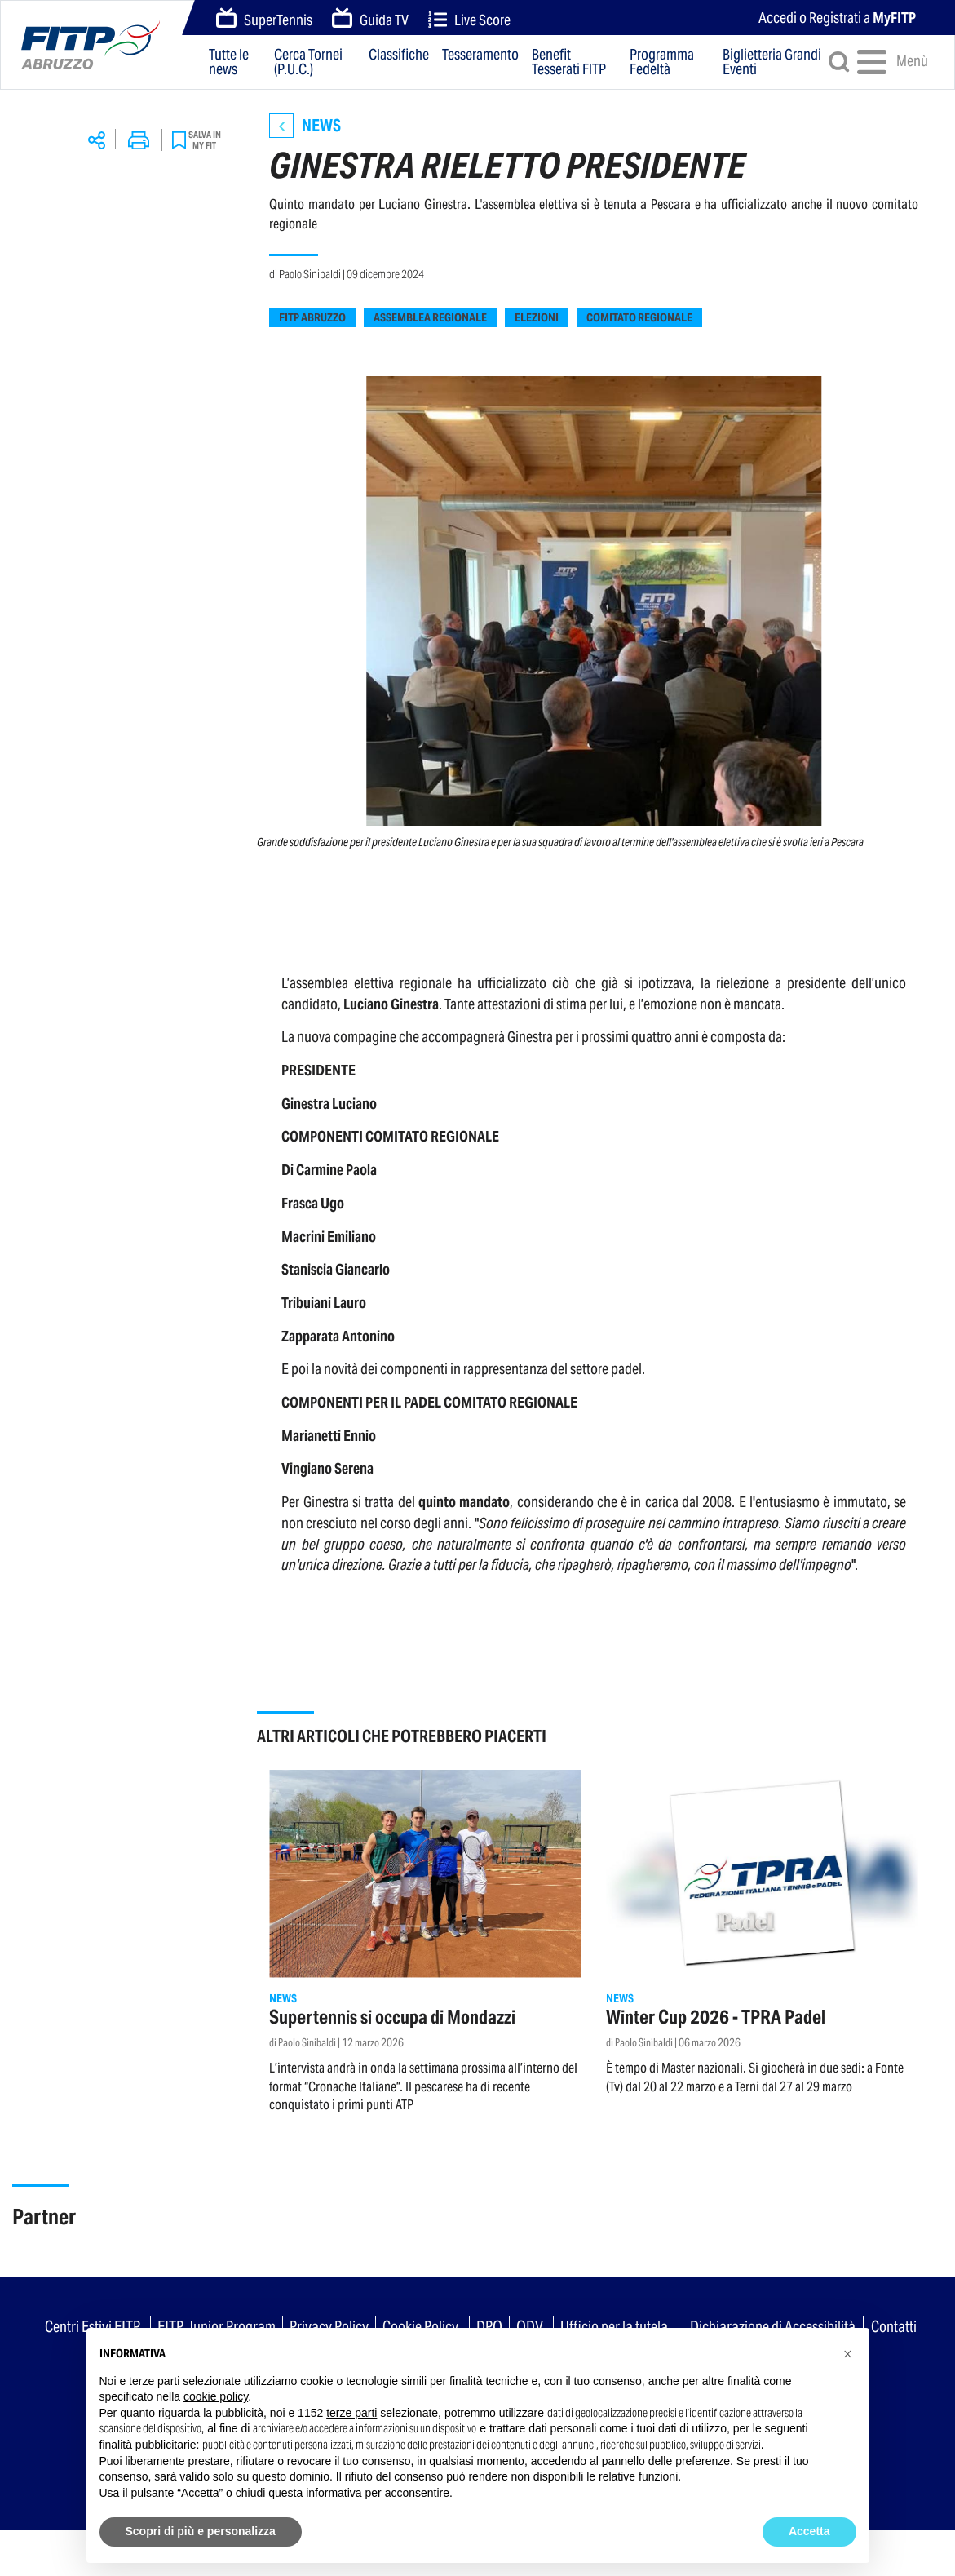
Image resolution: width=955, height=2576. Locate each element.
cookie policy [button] (215, 2396)
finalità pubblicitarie (148, 2444)
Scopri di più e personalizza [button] (201, 2531)
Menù (886, 62)
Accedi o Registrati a (837, 17)
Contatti (894, 2326)
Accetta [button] (809, 2531)
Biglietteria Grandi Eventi (772, 62)
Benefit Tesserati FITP (569, 62)
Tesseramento (480, 55)
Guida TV (370, 18)
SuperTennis (264, 18)
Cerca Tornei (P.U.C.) (308, 62)
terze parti (351, 2412)
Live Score (469, 20)
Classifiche (399, 55)
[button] (848, 2354)
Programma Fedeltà (662, 62)
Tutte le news (229, 62)
